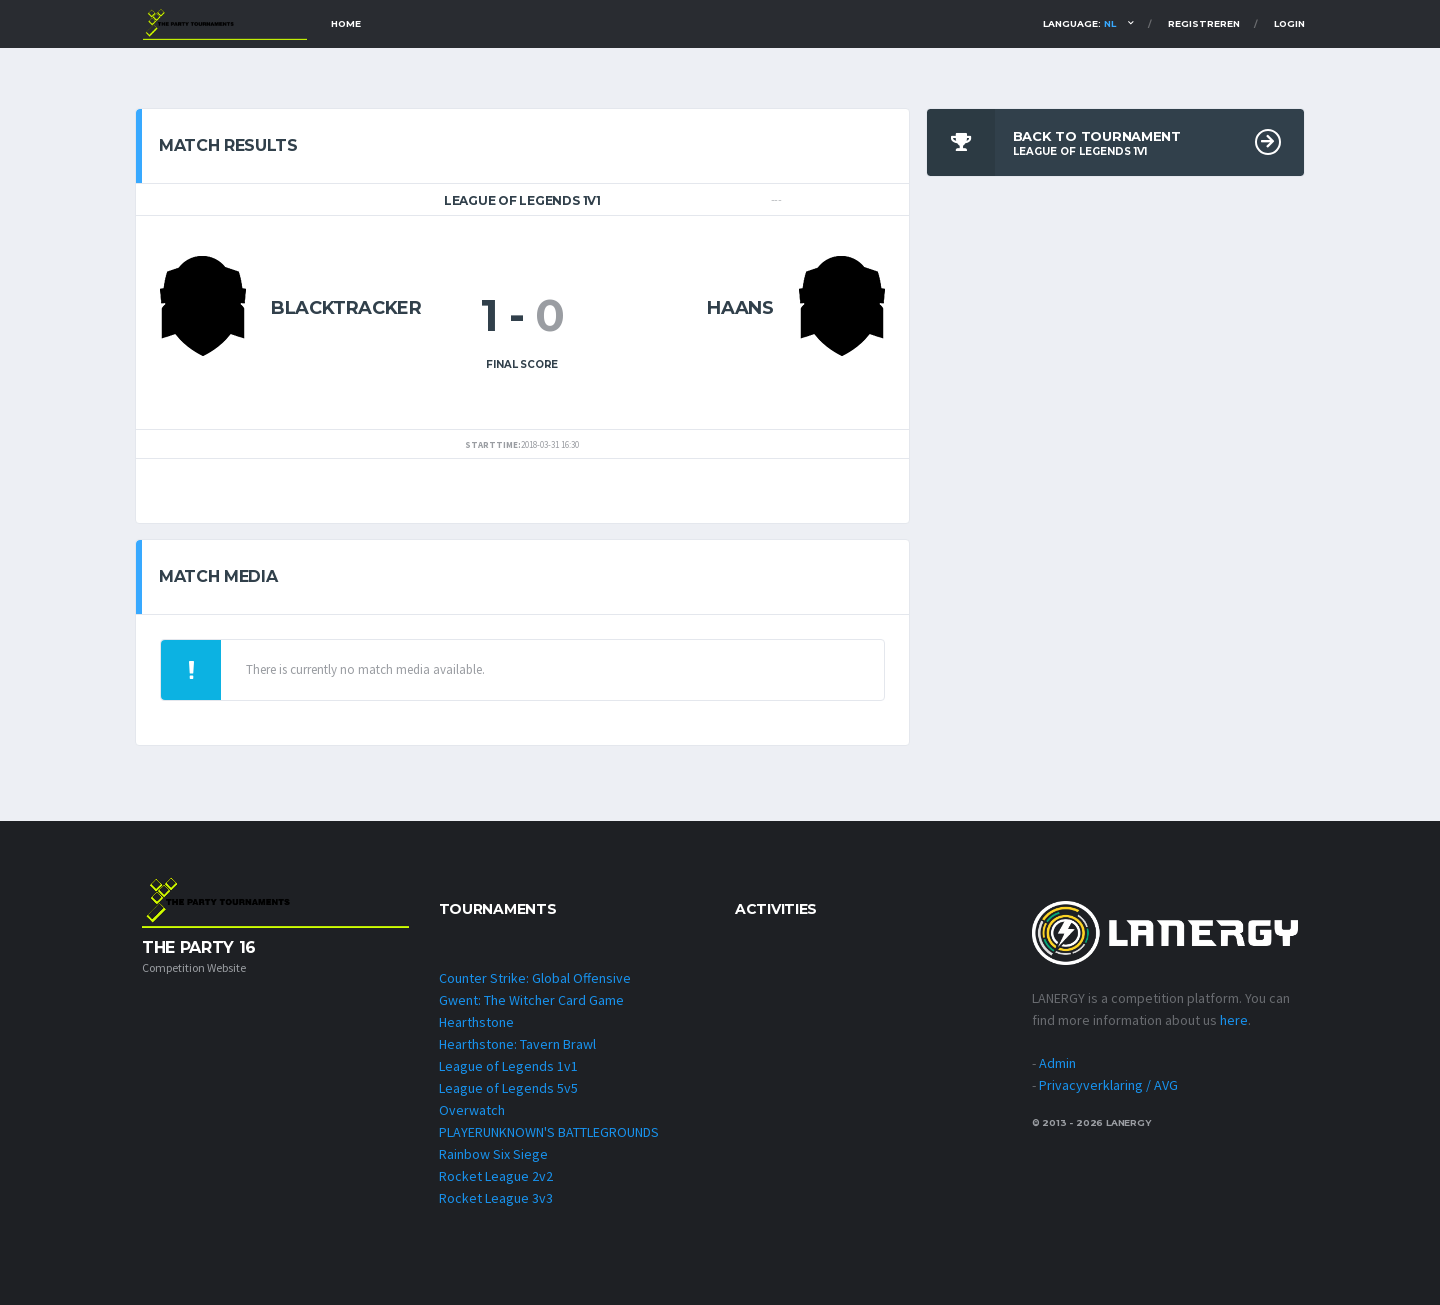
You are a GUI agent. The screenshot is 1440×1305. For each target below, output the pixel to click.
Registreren (1204, 23)
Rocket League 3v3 (496, 1198)
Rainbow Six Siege (493, 1154)
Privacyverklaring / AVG (1108, 1085)
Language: (1079, 23)
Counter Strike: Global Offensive (535, 978)
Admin (1057, 1063)
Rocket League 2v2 (496, 1176)
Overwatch (472, 1110)
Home (346, 23)
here (1234, 1020)
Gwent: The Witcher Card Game (531, 1000)
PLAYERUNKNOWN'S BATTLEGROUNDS (549, 1132)
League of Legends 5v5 (508, 1088)
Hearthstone (476, 1022)
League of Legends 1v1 (508, 1066)
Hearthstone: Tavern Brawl (517, 1044)
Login (1289, 23)
